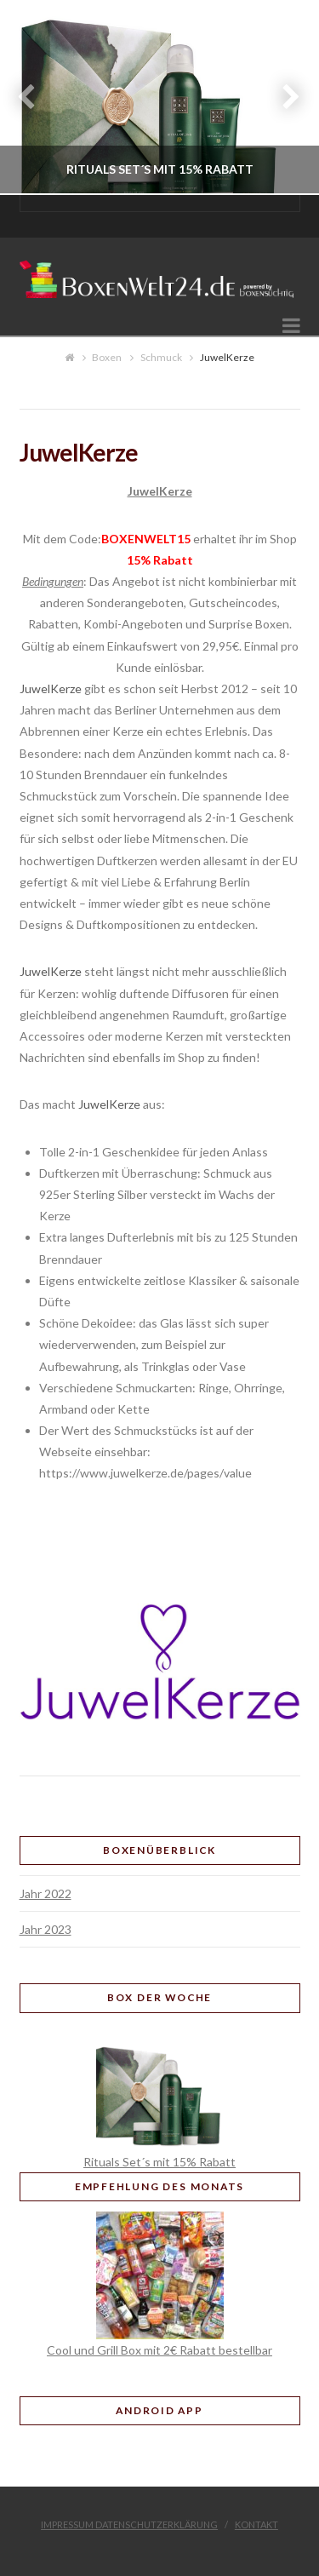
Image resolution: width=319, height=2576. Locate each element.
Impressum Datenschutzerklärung (129, 2524)
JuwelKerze (51, 688)
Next (283, 97)
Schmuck (161, 357)
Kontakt (256, 2524)
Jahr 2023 (45, 1929)
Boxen (107, 357)
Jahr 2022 (45, 1893)
